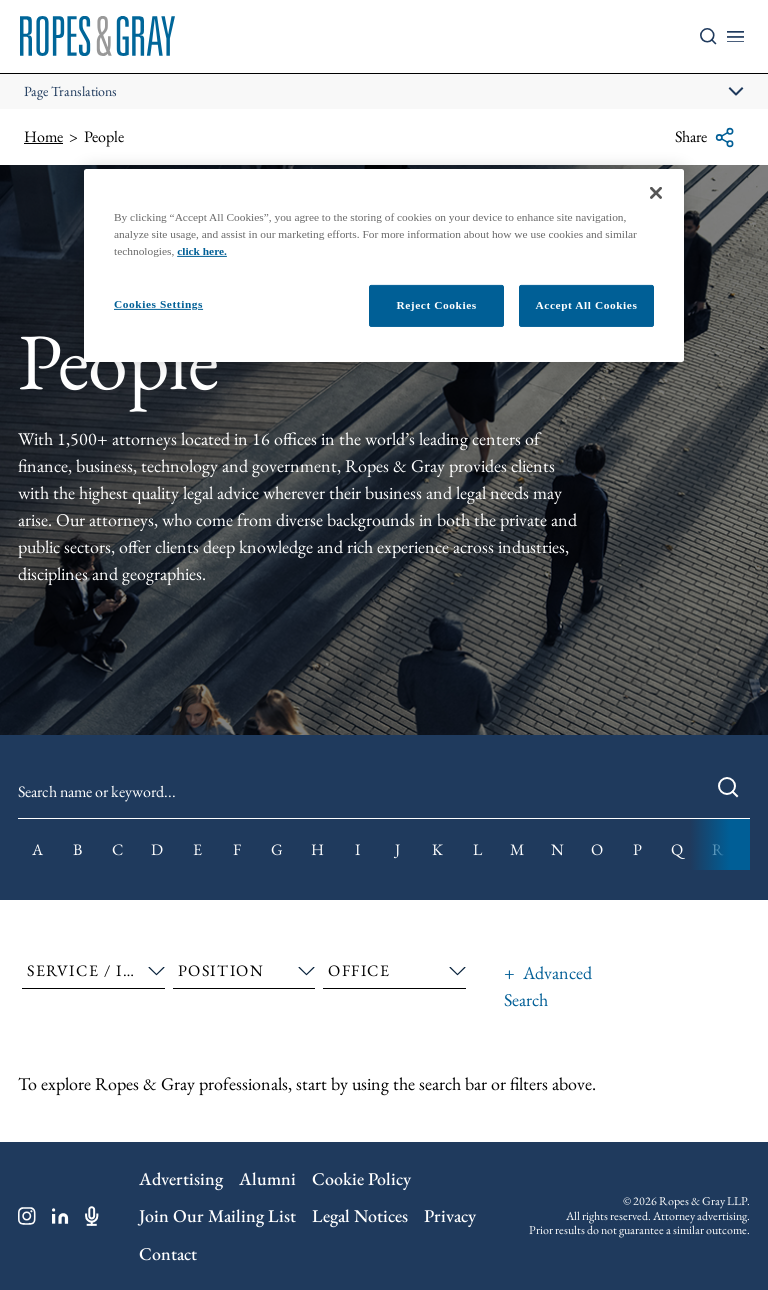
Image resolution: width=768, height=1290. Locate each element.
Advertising (181, 1178)
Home (43, 136)
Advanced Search (548, 986)
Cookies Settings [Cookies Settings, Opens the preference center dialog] (158, 304)
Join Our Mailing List (217, 1215)
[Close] (656, 192)
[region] (384, 264)
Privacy (450, 1215)
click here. (202, 251)
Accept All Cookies (587, 305)
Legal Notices (360, 1215)
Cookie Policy (361, 1178)
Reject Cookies (436, 305)
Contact (168, 1253)
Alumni (267, 1178)
